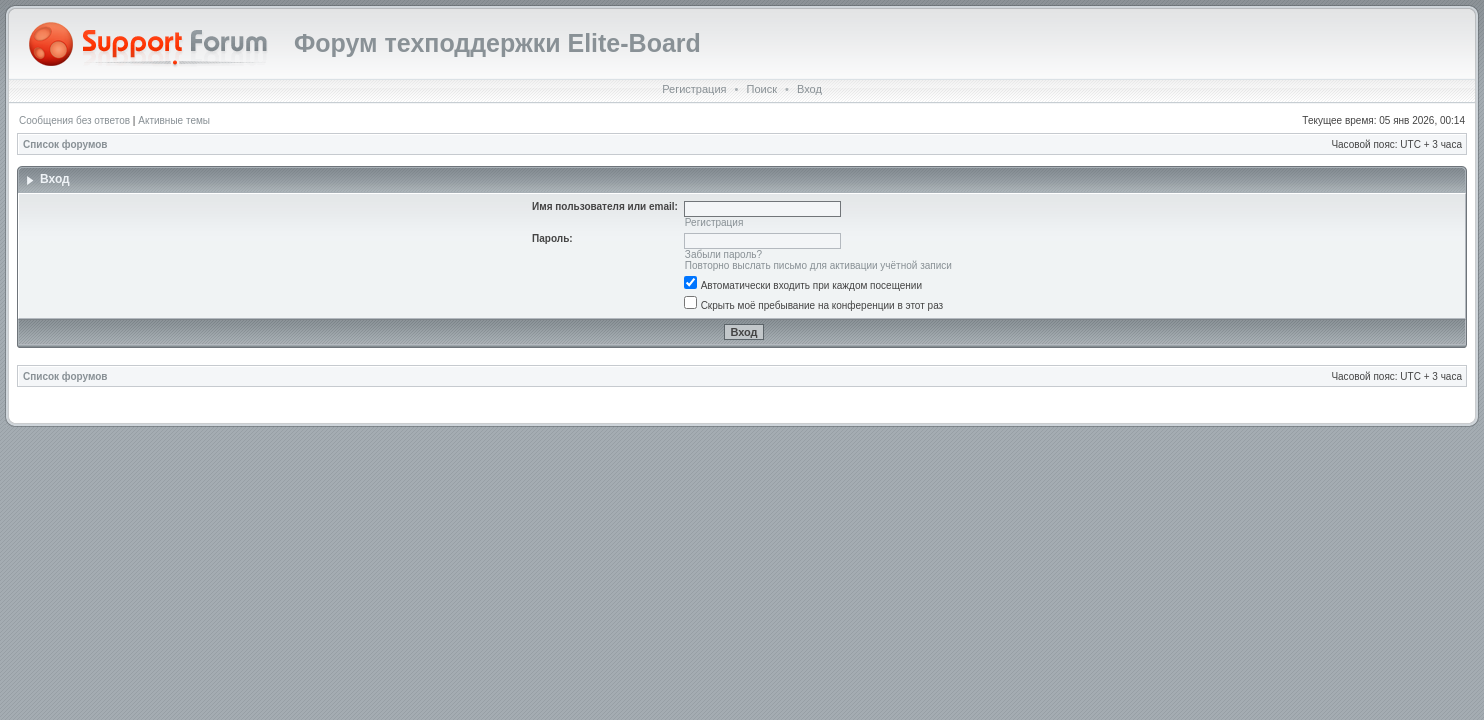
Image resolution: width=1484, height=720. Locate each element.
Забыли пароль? (723, 254)
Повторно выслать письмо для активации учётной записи (818, 265)
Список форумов (65, 144)
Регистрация (694, 89)
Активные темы (174, 120)
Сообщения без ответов (74, 120)
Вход (809, 89)
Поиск (761, 89)
